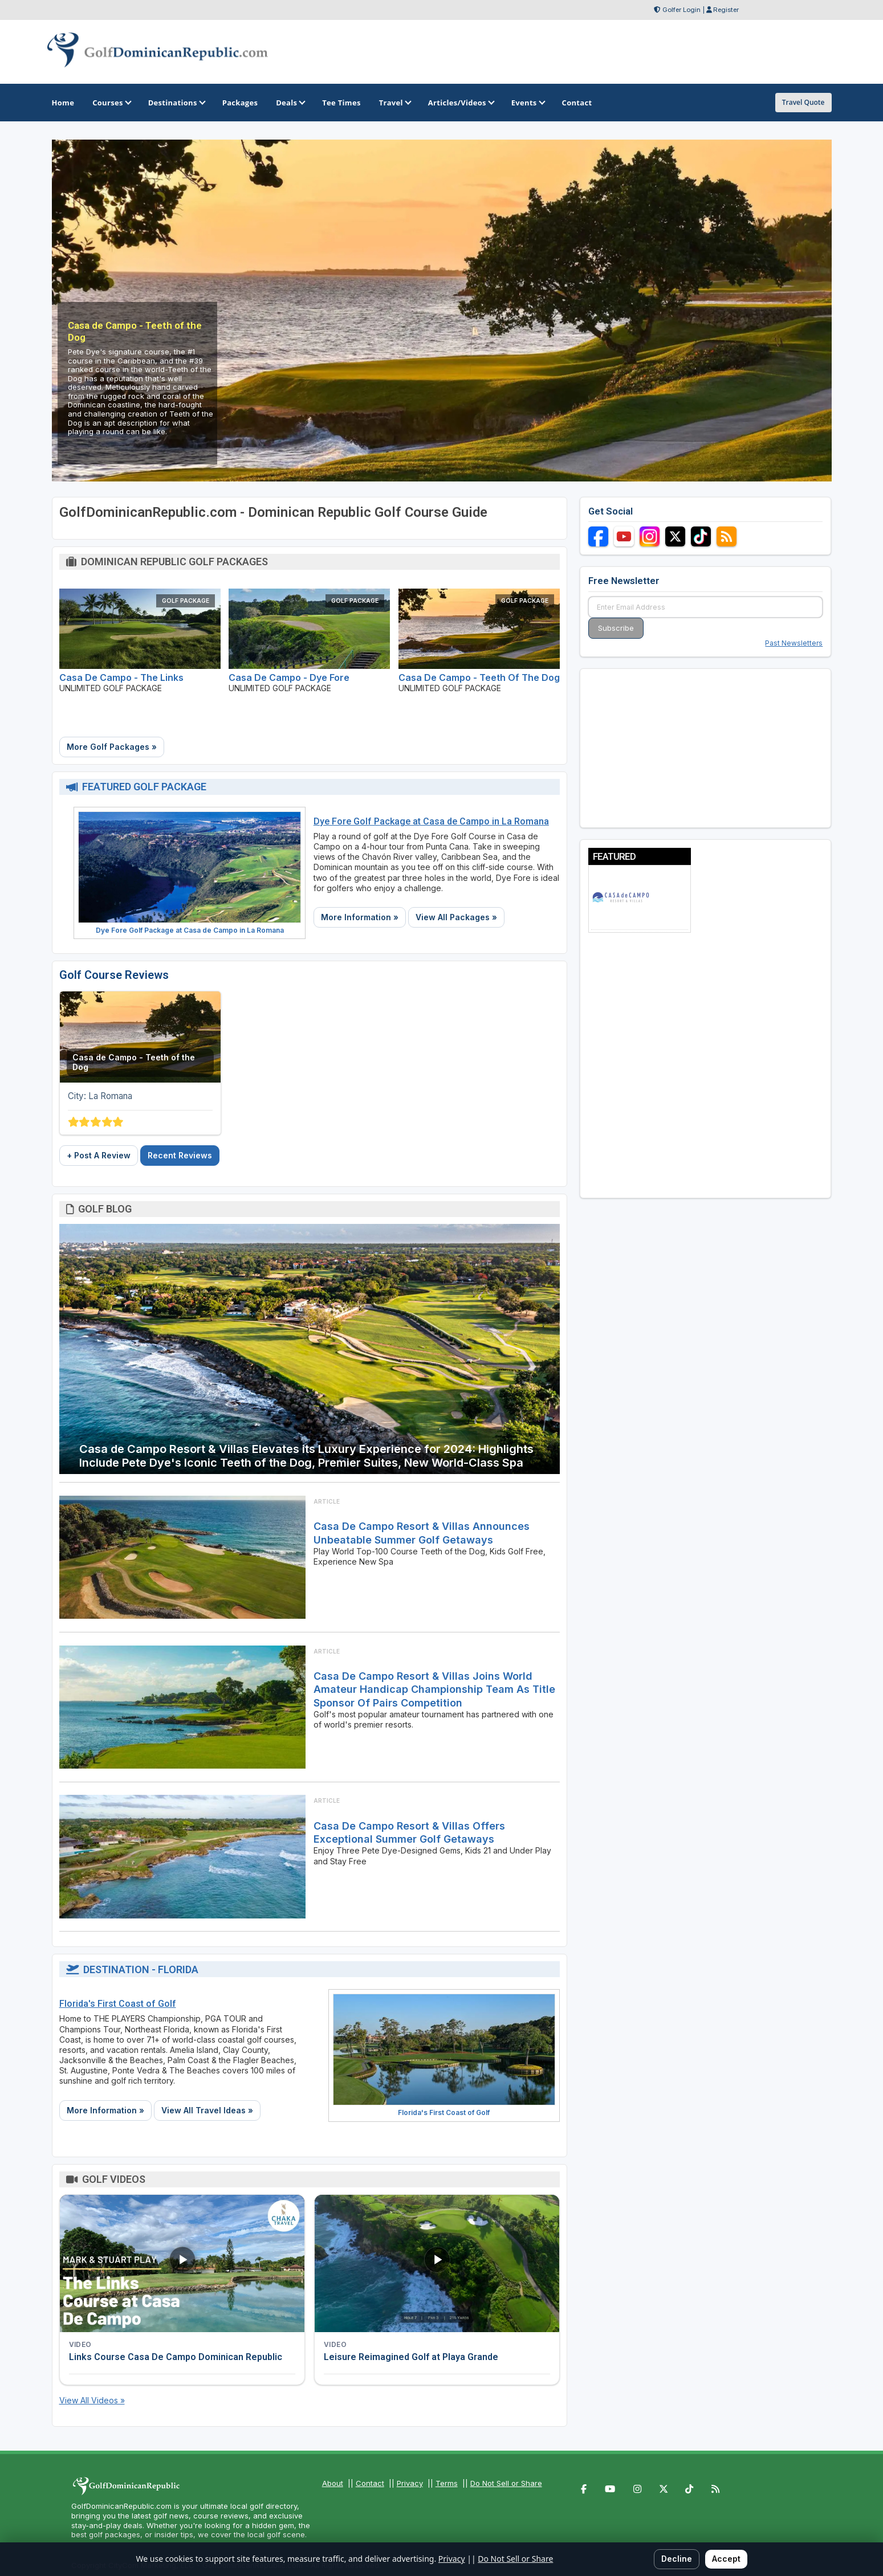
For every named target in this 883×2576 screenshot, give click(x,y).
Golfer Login (681, 10)
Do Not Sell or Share (506, 2483)
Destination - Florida (140, 1969)
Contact (370, 2483)
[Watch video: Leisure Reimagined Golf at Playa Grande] (437, 2263)
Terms (447, 2483)
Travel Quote (803, 102)
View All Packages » (456, 917)
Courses (110, 102)
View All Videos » (92, 2400)
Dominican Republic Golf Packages (174, 562)
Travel (394, 102)
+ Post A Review (99, 1155)
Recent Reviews (180, 1155)
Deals (290, 102)
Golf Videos (113, 2179)
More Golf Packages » (112, 747)
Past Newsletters (794, 643)
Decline (676, 2558)
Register (726, 10)
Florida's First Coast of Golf (117, 2003)
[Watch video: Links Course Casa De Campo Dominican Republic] (182, 2263)
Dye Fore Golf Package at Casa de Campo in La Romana (190, 930)
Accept (726, 2558)
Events (527, 102)
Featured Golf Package (144, 787)
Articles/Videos (460, 102)
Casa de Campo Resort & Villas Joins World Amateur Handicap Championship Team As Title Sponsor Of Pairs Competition (434, 1689)
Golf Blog (105, 1209)
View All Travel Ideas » (207, 2110)
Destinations (176, 102)
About (332, 2483)
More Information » (359, 917)
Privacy (410, 2483)
